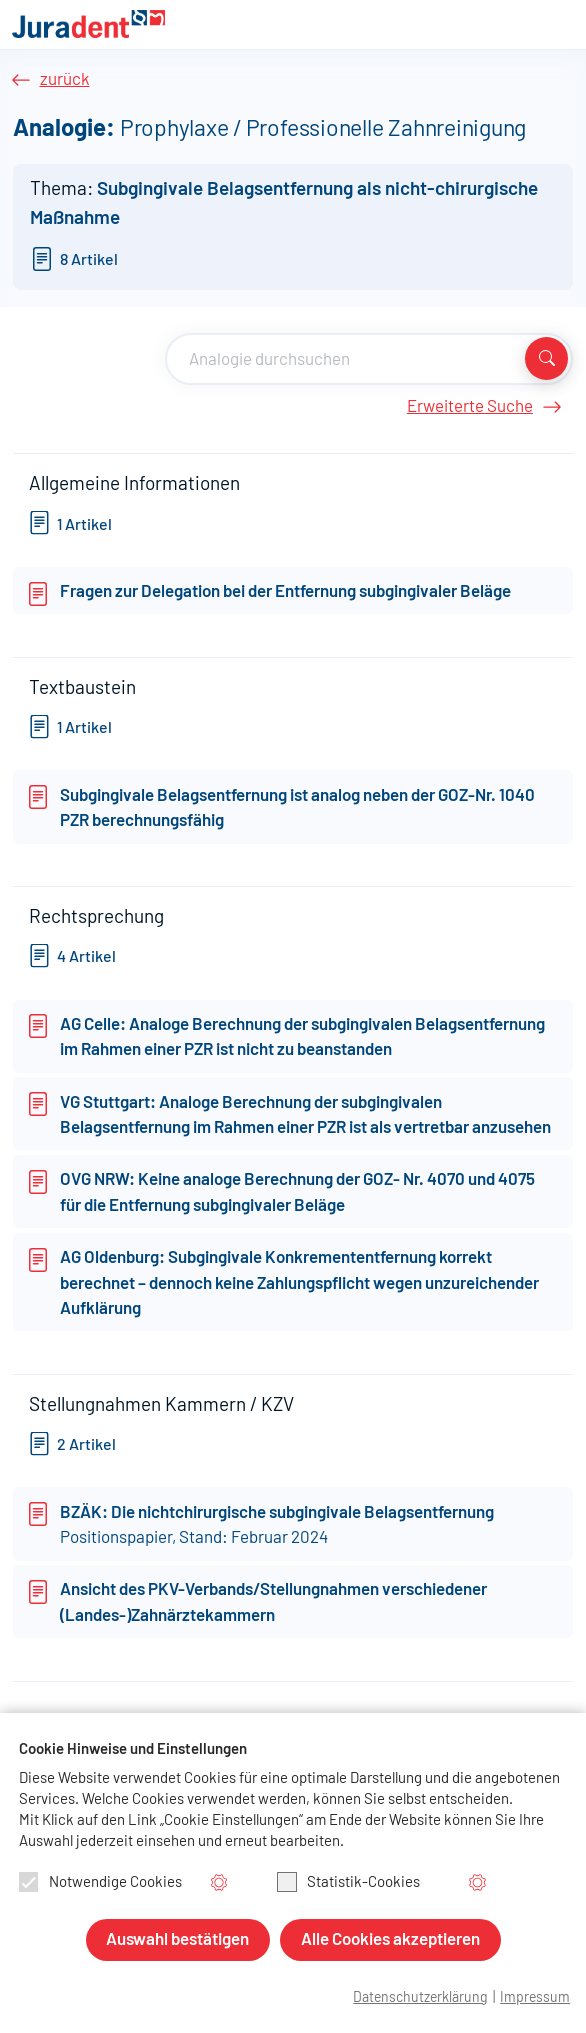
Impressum (535, 1998)
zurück (65, 79)
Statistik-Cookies (348, 1882)
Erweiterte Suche (470, 406)
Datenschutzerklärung (420, 1998)
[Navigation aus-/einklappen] (558, 26)
